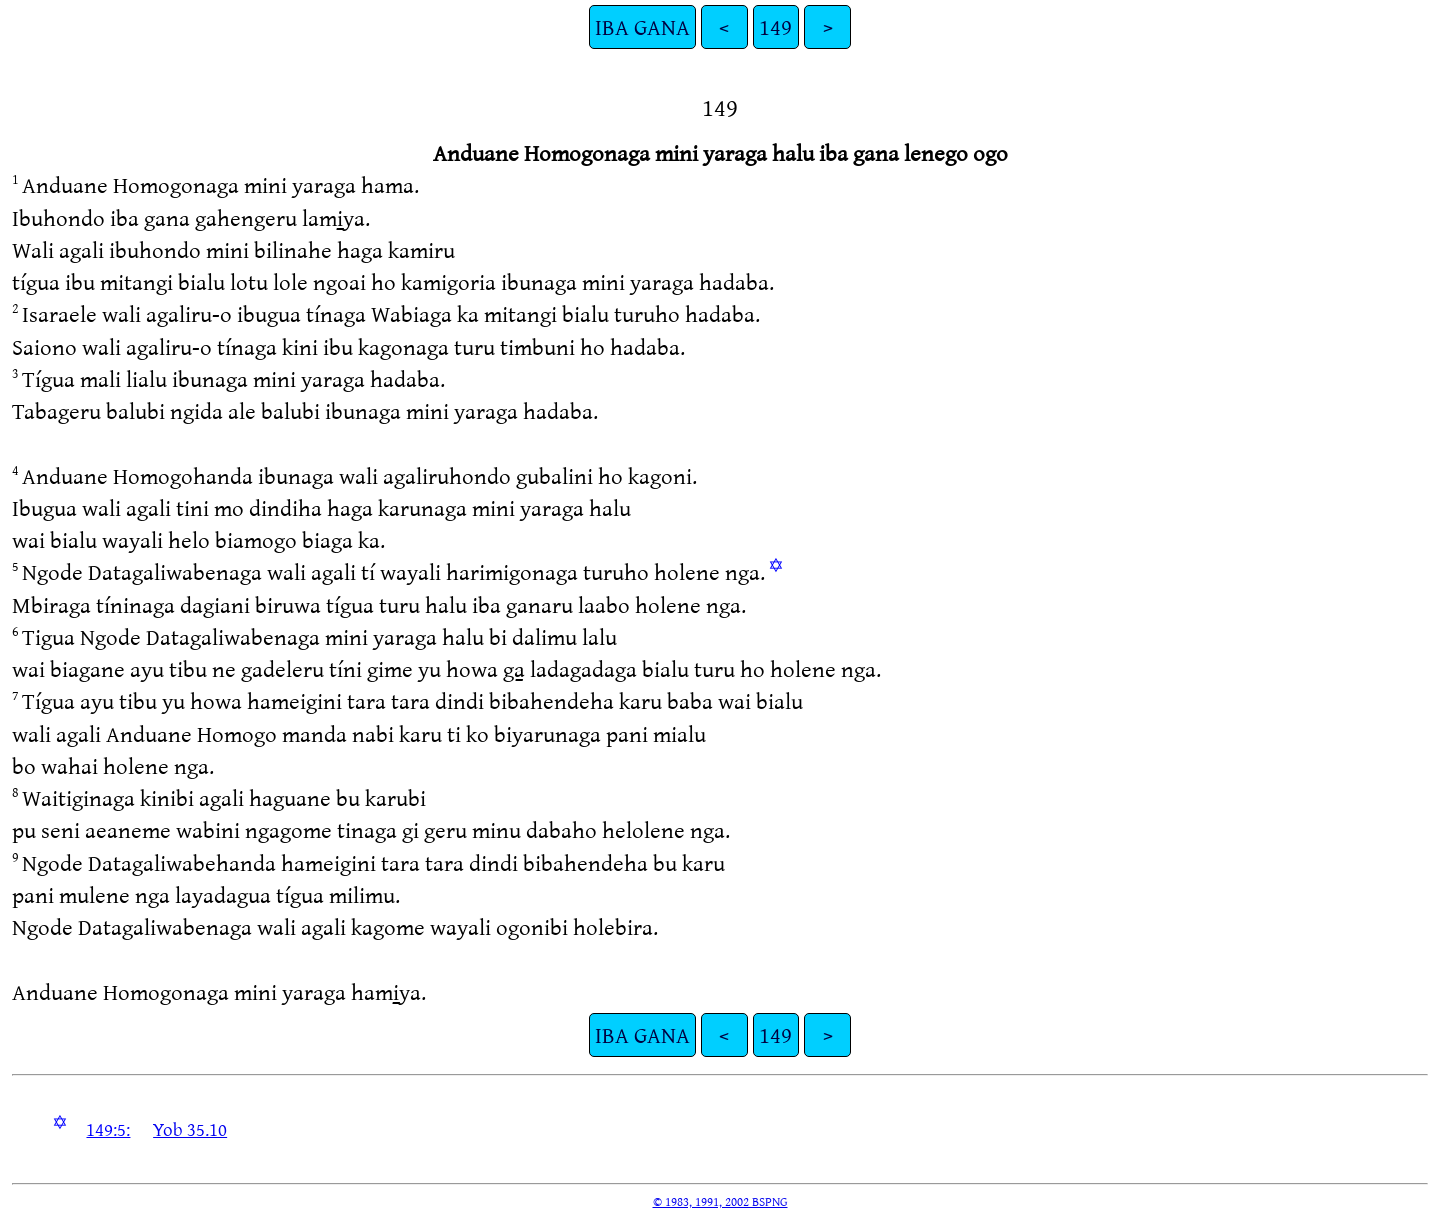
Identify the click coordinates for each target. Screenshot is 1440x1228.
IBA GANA (642, 26)
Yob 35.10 (190, 1129)
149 (775, 26)
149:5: (108, 1129)
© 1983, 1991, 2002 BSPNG (720, 1201)
